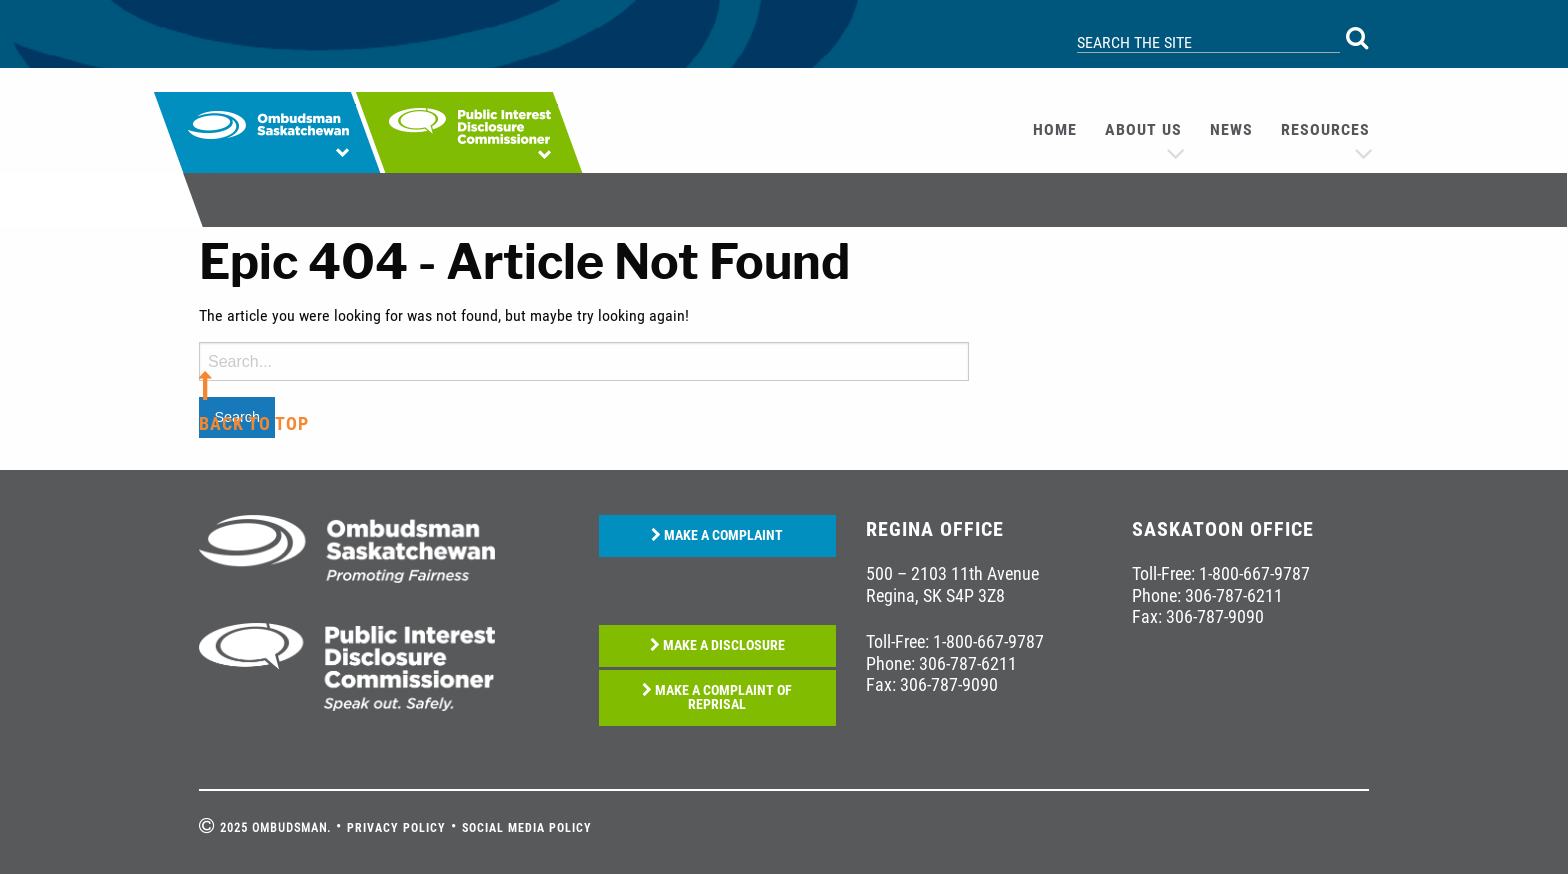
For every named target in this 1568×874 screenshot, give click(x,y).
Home (1055, 129)
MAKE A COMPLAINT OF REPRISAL (717, 697)
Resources (1325, 129)
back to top (254, 423)
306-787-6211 (968, 663)
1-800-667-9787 (988, 641)
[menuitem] (1055, 130)
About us (1143, 129)
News (1231, 129)
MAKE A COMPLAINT (717, 535)
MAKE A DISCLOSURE (717, 645)
